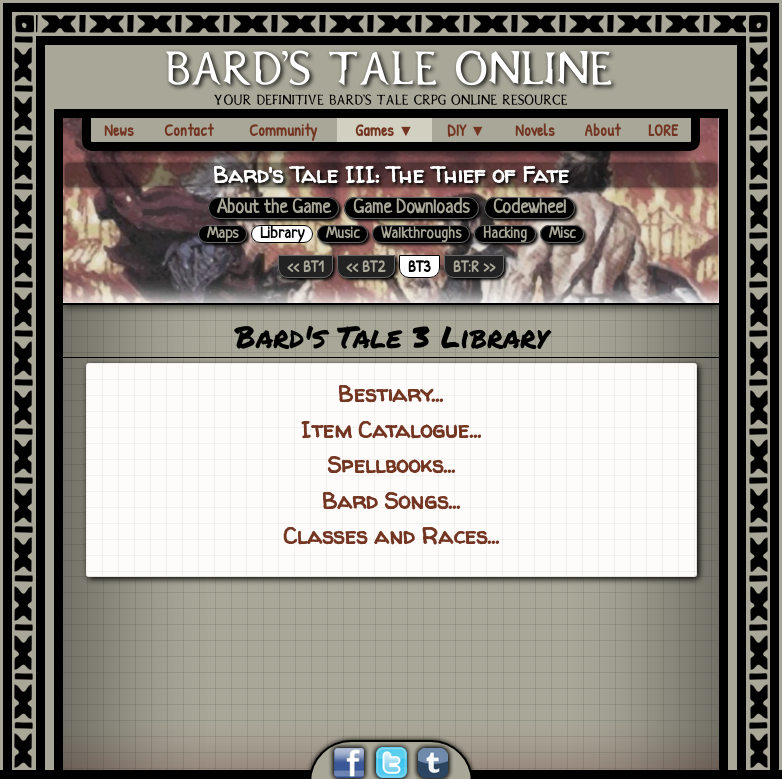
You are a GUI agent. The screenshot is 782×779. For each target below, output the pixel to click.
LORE (663, 130)
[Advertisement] (391, 634)
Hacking (505, 234)
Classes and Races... (391, 535)
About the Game (273, 208)
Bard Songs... (391, 500)
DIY (466, 130)
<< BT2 (366, 266)
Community (283, 130)
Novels (535, 130)
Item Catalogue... (391, 429)
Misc (562, 234)
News (119, 130)
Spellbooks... (391, 464)
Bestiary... (390, 393)
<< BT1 (305, 266)
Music (342, 234)
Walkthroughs (421, 234)
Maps (222, 234)
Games (384, 130)
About (602, 130)
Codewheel (529, 208)
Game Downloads (411, 208)
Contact (188, 130)
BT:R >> (474, 266)
